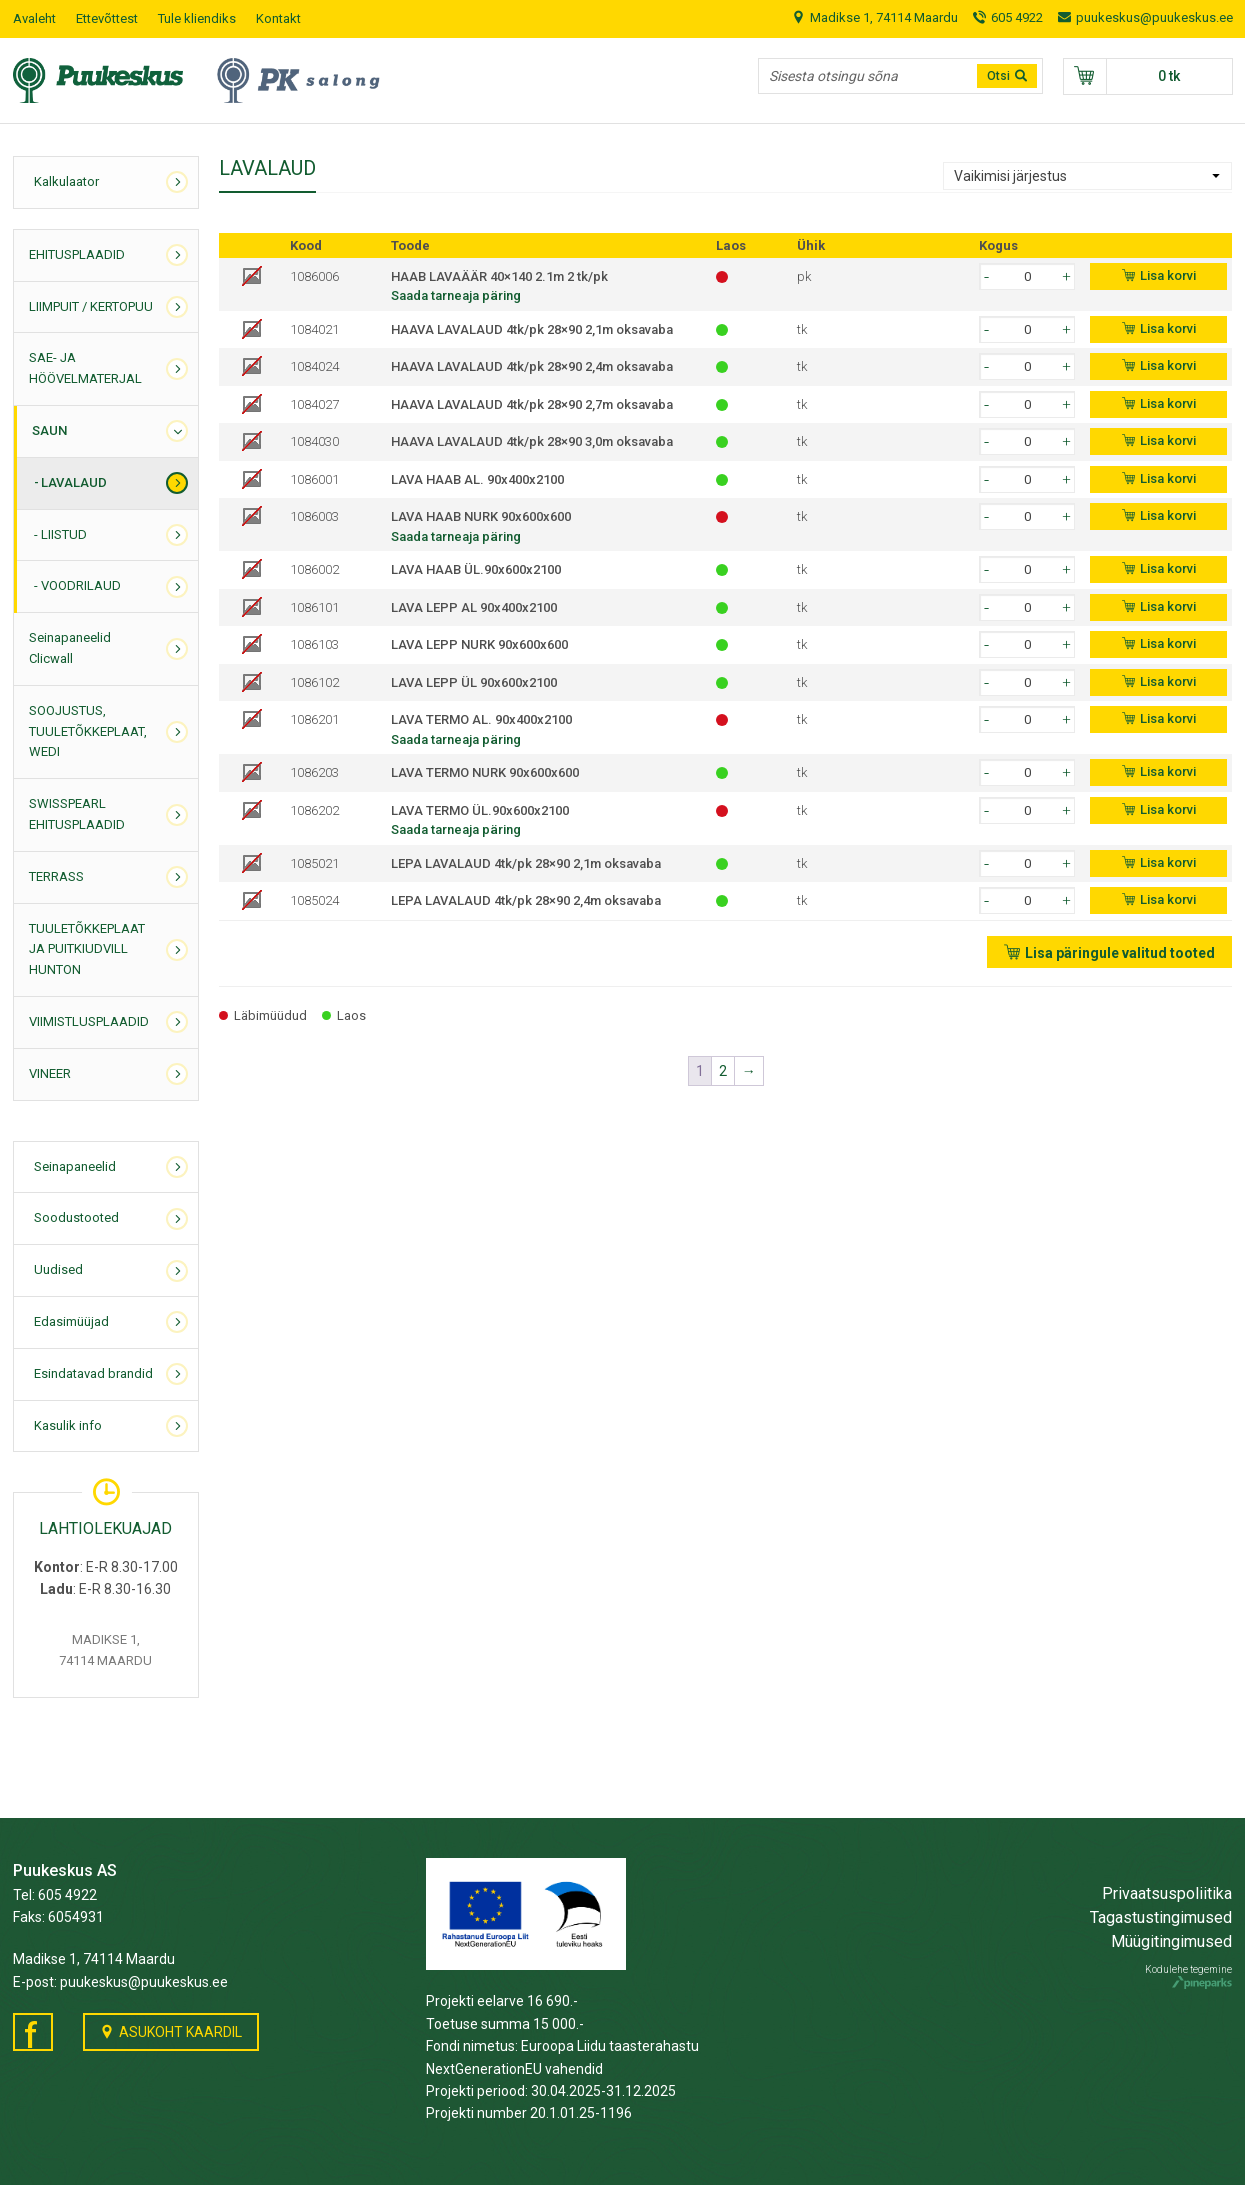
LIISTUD (64, 534)
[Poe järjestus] (1087, 176)
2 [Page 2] (723, 1071)
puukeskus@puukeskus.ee (1154, 17)
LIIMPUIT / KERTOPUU (91, 306)
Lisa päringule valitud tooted (1120, 953)
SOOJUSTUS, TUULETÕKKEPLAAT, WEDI (88, 731)
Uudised (58, 1269)
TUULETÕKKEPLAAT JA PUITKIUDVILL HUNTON (87, 949)
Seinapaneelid (75, 1166)
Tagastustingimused (1161, 1917)
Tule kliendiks (197, 18)
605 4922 (1017, 17)
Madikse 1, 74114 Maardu (884, 17)
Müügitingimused (1171, 1941)
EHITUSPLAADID (77, 254)
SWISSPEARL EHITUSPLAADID (77, 814)
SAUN (49, 430)
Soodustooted (76, 1217)
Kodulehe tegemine (1188, 1976)
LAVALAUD (74, 482)
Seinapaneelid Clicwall (70, 648)
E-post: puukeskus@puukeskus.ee (120, 1982)
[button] (1066, 276)
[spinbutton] (1027, 276)
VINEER (50, 1073)
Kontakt (278, 18)
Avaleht (34, 18)
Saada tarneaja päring (456, 295)
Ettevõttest (107, 18)
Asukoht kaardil (180, 2032)
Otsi (998, 76)
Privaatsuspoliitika (1167, 1893)
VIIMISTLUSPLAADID (89, 1021)
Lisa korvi (1168, 275)
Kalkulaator (66, 181)
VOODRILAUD (81, 585)
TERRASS (56, 876)
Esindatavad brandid (93, 1373)
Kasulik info (68, 1425)
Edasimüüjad (71, 1321)
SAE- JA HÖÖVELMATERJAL (85, 368)
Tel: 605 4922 (55, 1895)
